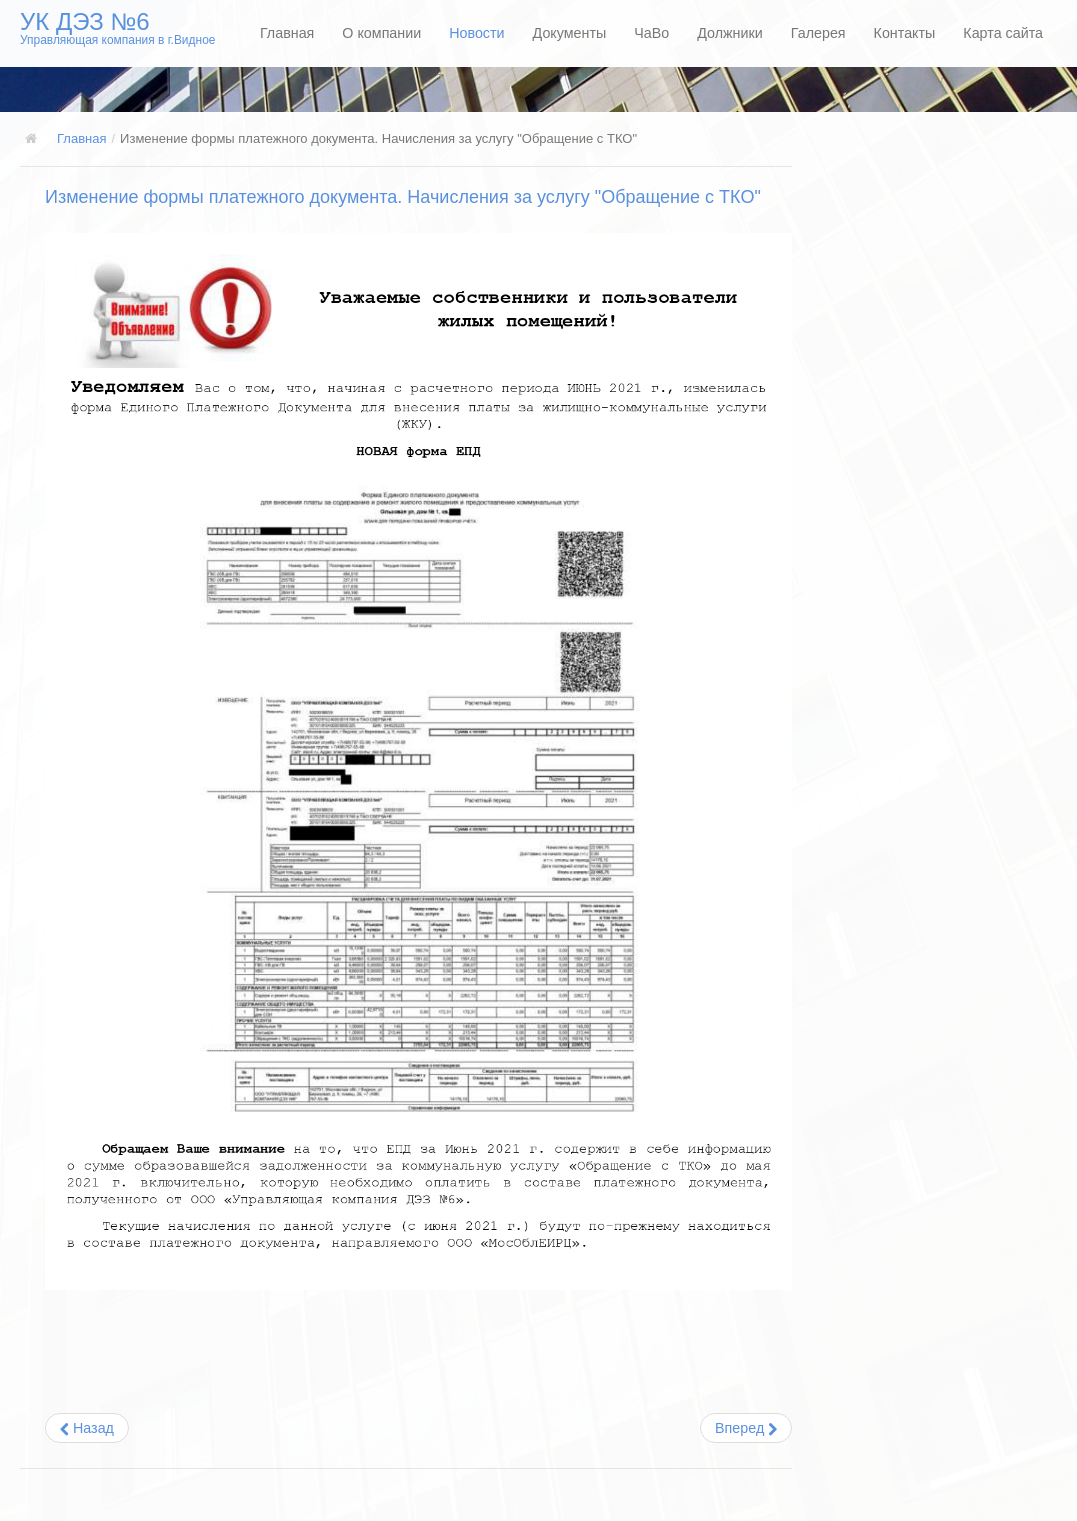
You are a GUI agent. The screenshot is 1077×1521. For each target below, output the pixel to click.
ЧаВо (651, 33)
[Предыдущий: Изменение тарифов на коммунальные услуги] (87, 1428)
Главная (287, 33)
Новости (476, 33)
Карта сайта (1003, 33)
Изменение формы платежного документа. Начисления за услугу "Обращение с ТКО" (403, 197)
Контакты (905, 33)
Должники (730, 33)
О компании (381, 33)
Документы (570, 33)
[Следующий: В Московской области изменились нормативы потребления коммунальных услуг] (746, 1428)
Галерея (818, 33)
